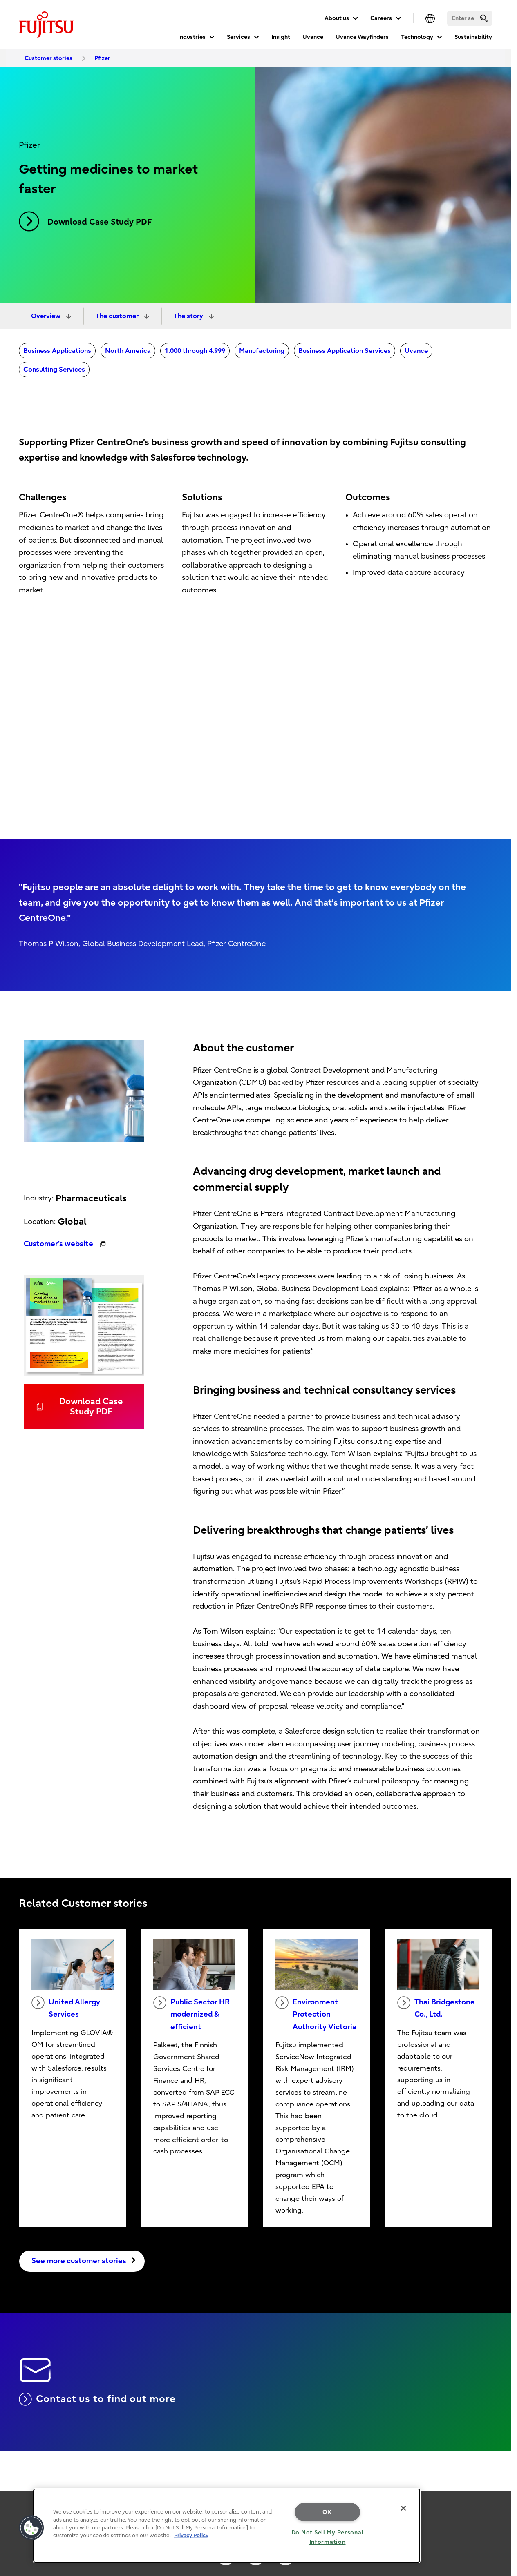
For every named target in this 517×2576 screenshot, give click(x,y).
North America (128, 350)
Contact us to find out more (97, 2399)
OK (327, 2512)
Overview (46, 316)
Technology (417, 36)
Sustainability (473, 36)
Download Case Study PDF (85, 221)
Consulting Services (54, 369)
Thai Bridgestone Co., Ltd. (436, 2007)
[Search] (469, 18)
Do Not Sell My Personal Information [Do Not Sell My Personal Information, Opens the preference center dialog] (327, 2537)
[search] (484, 18)
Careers (381, 18)
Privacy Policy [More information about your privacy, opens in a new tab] (191, 2535)
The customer (118, 316)
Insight (280, 36)
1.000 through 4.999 (195, 350)
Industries (192, 36)
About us (337, 18)
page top (498, 2503)
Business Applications (57, 350)
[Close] (403, 2508)
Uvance (312, 36)
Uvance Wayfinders (362, 36)
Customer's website (59, 1244)
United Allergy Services (65, 2007)
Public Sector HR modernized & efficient (191, 2013)
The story (189, 316)
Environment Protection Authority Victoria (315, 2013)
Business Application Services (344, 350)
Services (238, 36)
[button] (31, 2528)
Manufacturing (261, 350)
